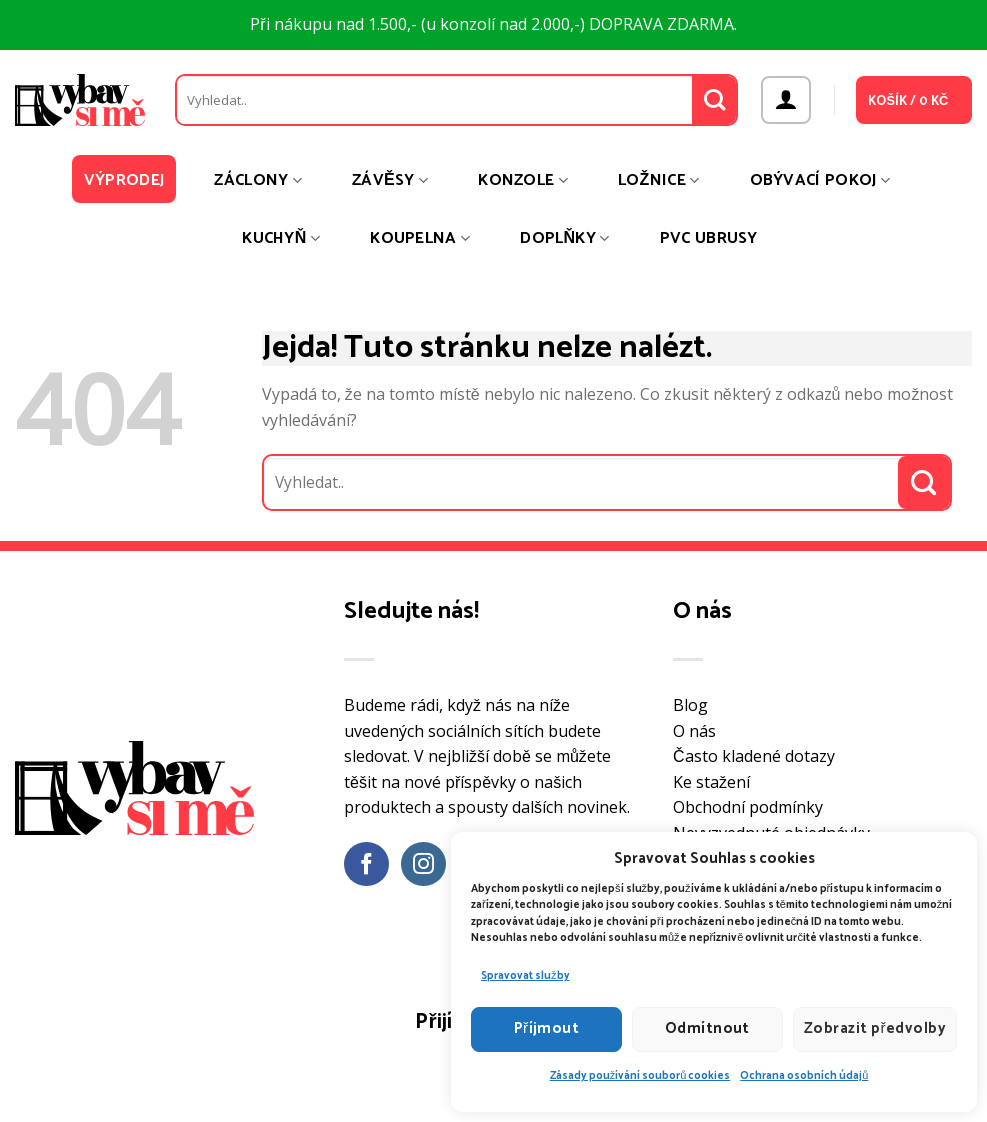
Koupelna (420, 238)
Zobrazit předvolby (875, 1028)
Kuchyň (281, 238)
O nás (694, 731)
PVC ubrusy (709, 238)
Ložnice (659, 180)
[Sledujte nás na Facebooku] (366, 864)
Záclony (258, 180)
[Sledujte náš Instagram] (423, 864)
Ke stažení (711, 782)
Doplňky (564, 238)
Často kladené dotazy (754, 756)
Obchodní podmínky (748, 807)
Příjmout (547, 1028)
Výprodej (124, 180)
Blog (690, 705)
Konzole (523, 180)
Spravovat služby (525, 976)
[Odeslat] (714, 100)
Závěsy (390, 180)
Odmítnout (707, 1028)
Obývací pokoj (820, 180)
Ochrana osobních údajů (804, 1076)
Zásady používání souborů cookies (640, 1076)
